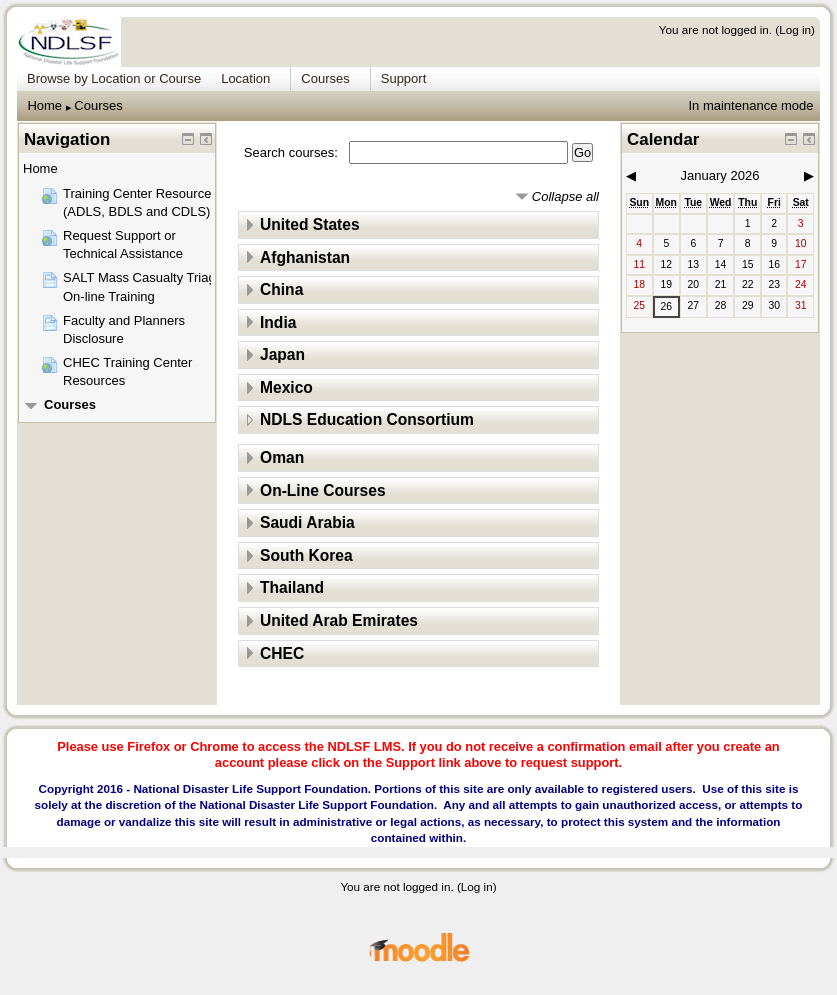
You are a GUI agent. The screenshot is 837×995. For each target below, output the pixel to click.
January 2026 (720, 175)
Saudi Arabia (307, 522)
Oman (282, 457)
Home (44, 105)
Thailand (292, 587)
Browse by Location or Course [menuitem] (114, 78)
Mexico (286, 387)
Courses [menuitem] (325, 78)
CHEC (282, 653)
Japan (282, 354)
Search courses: (293, 152)
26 (666, 306)
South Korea (306, 555)
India (278, 322)
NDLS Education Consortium (367, 419)
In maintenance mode (750, 105)
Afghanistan (305, 257)
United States (310, 224)
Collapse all (565, 196)
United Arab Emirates (339, 620)
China (281, 289)
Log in (795, 29)
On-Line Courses (323, 490)
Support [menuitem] (404, 78)
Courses (98, 105)
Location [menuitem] (245, 78)
